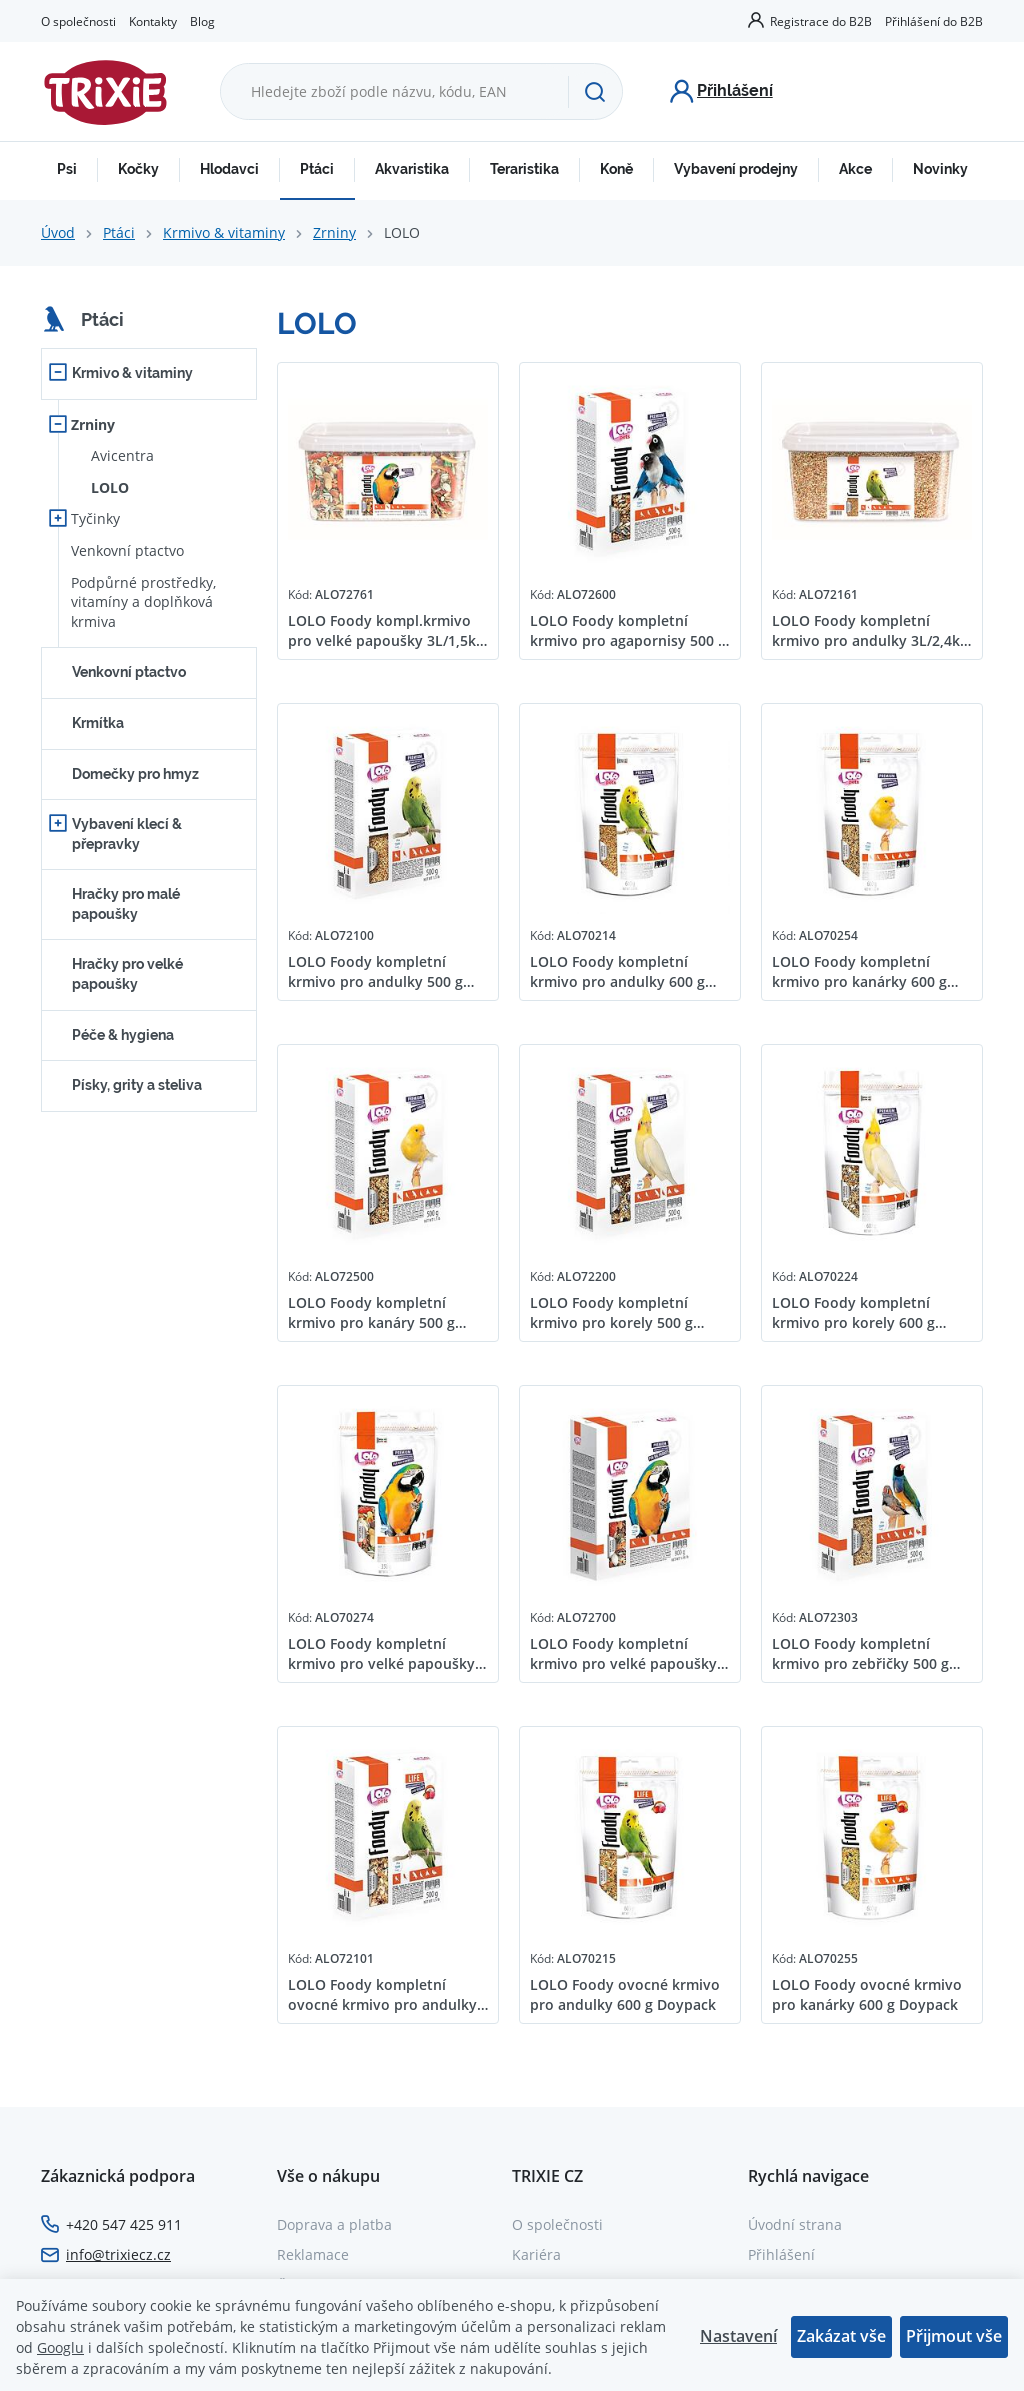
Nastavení (738, 2336)
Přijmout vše (954, 2336)
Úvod (58, 232)
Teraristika (524, 169)
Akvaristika (412, 169)
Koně (616, 169)
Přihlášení (781, 2254)
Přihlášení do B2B (934, 21)
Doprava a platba (334, 2224)
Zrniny (334, 232)
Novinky (940, 169)
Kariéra (536, 2254)
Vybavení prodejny (736, 169)
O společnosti (78, 21)
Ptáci (317, 169)
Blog (202, 21)
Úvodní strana (795, 2224)
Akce (855, 169)
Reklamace (313, 2254)
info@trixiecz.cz (118, 2254)
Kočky (138, 169)
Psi (67, 169)
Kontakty (153, 21)
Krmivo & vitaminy (224, 232)
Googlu (60, 2347)
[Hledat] (595, 92)
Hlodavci (229, 169)
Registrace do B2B (821, 21)
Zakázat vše (841, 2336)
